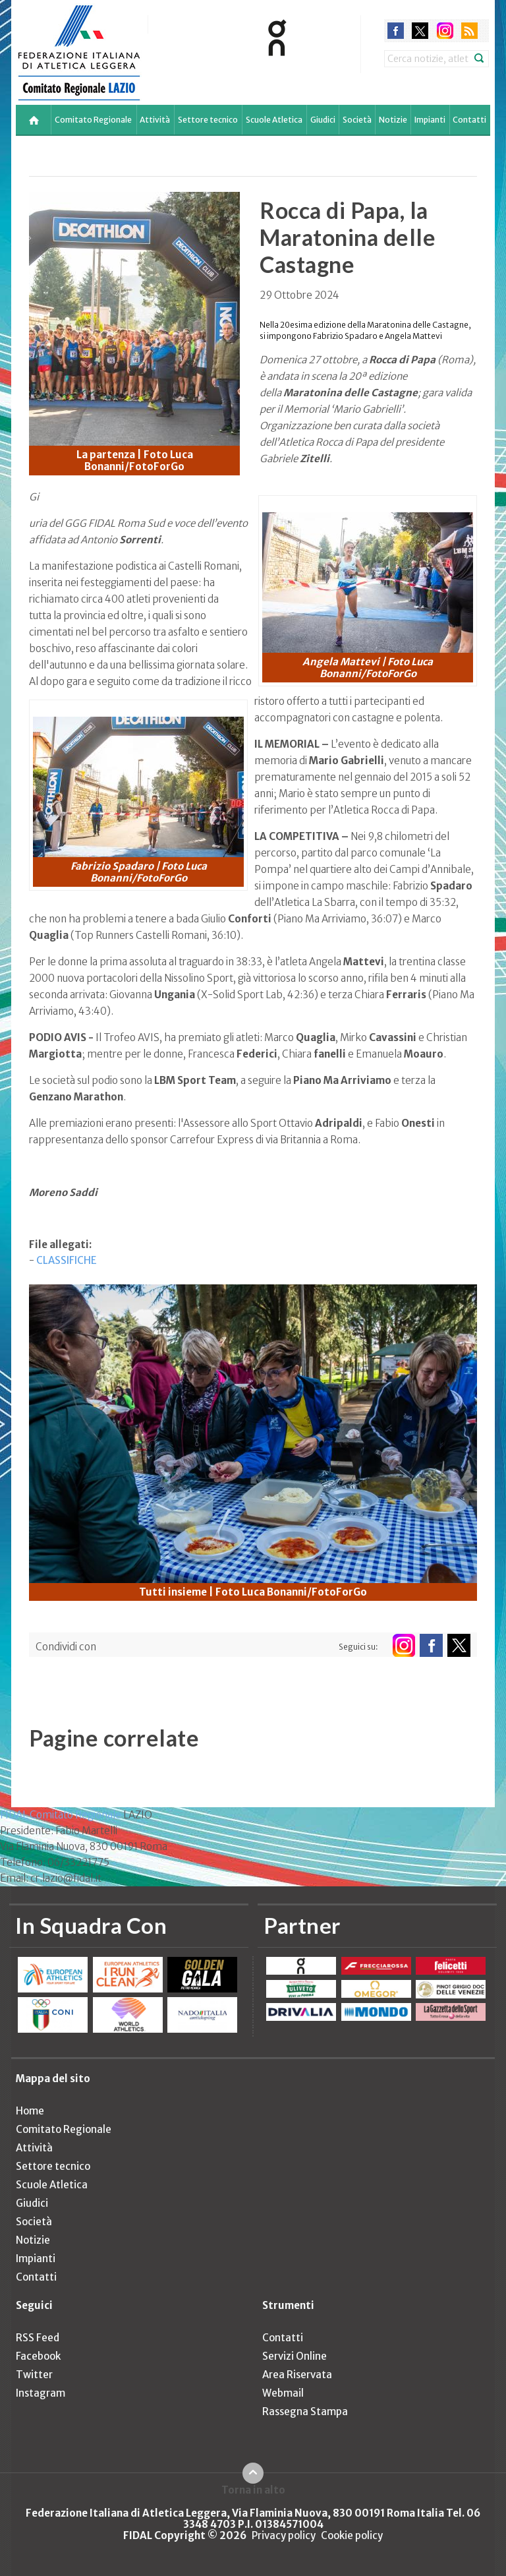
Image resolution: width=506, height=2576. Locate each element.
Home (30, 2111)
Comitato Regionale (93, 120)
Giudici (322, 120)
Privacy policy (284, 2535)
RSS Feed (37, 2337)
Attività (155, 120)
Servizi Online (294, 2356)
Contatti (469, 120)
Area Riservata (297, 2374)
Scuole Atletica (274, 120)
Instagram (40, 2393)
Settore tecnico (208, 120)
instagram (445, 30)
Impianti (429, 120)
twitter (420, 30)
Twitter (34, 2374)
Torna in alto (253, 2490)
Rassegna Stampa (305, 2411)
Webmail (283, 2393)
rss (469, 30)
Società (357, 120)
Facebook (38, 2356)
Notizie (393, 120)
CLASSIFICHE (66, 1260)
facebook (395, 30)
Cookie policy (352, 2535)
